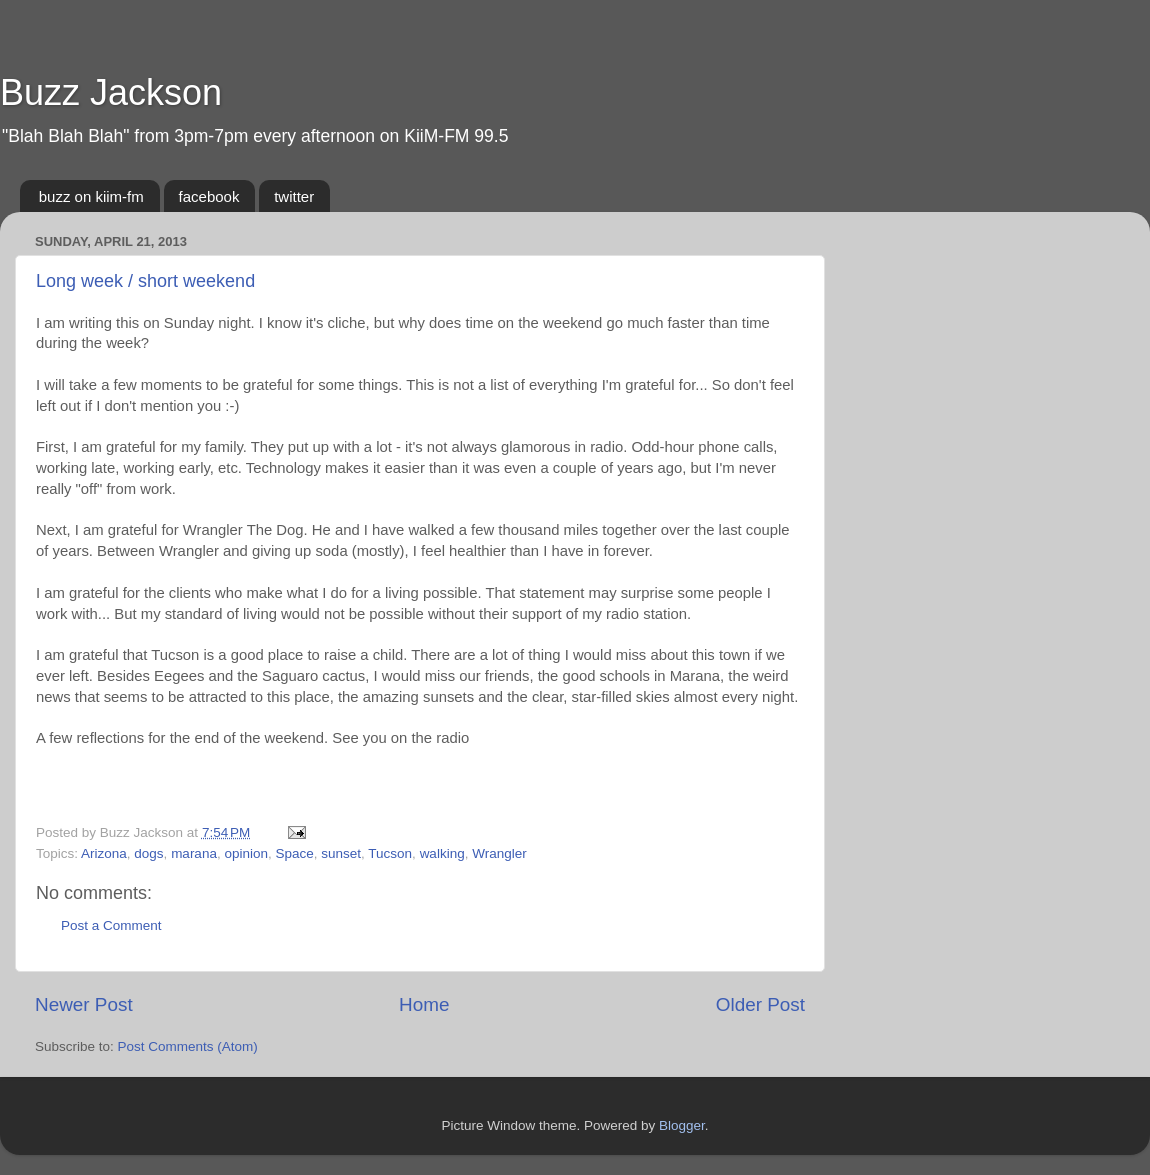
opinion (246, 853)
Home (424, 1004)
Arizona (104, 853)
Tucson (390, 853)
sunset (341, 853)
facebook (209, 196)
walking (442, 853)
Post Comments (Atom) (188, 1046)
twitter (294, 196)
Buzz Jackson (111, 92)
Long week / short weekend (145, 281)
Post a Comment (111, 925)
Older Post (760, 1004)
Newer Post (84, 1004)
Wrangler (499, 853)
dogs (148, 853)
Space (294, 853)
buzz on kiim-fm (91, 196)
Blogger (682, 1125)
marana (194, 853)
